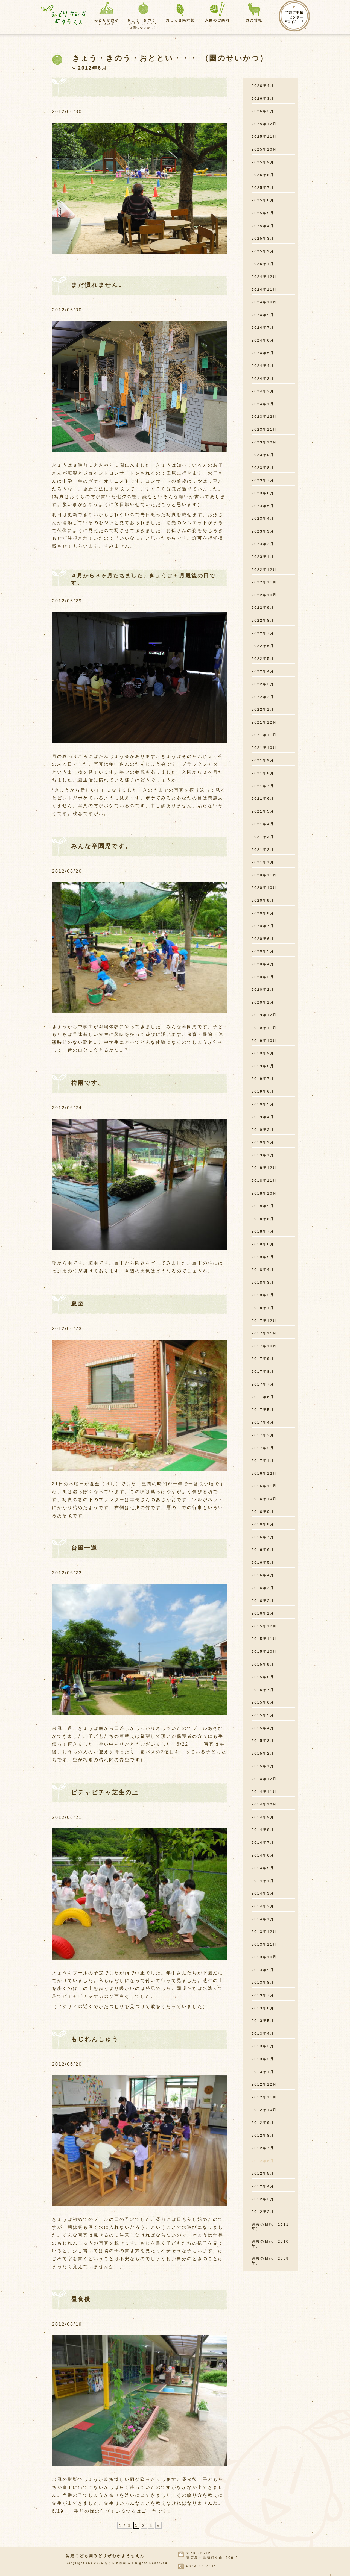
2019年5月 (263, 1104)
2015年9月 (263, 1664)
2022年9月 (263, 607)
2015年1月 (263, 1766)
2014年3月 (263, 1893)
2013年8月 (263, 1982)
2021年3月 (263, 837)
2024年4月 (263, 366)
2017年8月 (263, 1371)
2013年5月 (263, 2021)
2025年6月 (263, 200)
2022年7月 (263, 633)
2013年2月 (263, 2059)
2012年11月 (264, 2097)
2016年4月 (263, 1575)
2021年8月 (263, 773)
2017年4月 (263, 1422)
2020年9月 (263, 900)
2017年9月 (263, 1359)
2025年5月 (263, 213)
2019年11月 (264, 1028)
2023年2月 (263, 544)
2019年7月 (263, 1079)
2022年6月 (263, 646)
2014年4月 (263, 1881)
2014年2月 (263, 1906)
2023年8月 (263, 468)
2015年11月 (264, 1639)
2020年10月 (264, 888)
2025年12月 (264, 124)
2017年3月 (263, 1435)
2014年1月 (263, 1919)
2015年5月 (263, 1715)
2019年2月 (263, 1142)
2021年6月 (263, 798)
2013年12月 (264, 1932)
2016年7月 (263, 1537)
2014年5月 (263, 1868)
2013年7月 (263, 1995)
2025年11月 (264, 136)
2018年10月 (264, 1193)
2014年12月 (264, 1779)
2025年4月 (263, 226)
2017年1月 (263, 1460)
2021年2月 (263, 850)
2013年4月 (263, 2033)
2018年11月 (264, 1180)
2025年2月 (263, 251)
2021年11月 (264, 735)
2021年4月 (263, 824)
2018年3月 (263, 1282)
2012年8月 (263, 2135)
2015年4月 (263, 1728)
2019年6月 (263, 1091)
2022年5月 (263, 659)
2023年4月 (263, 518)
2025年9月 (263, 162)
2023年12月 (264, 416)
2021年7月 (263, 786)
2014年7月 (263, 1842)
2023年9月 (263, 455)
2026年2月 (263, 111)
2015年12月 (264, 1626)
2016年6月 (263, 1550)
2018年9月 (263, 1206)
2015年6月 (263, 1702)
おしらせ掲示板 (180, 20)
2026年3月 (263, 98)
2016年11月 (264, 1486)
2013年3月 (263, 2046)
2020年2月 (263, 989)
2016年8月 (263, 1524)
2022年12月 (264, 569)
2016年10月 (264, 1499)
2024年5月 (263, 353)
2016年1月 (263, 1613)
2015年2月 (263, 1753)
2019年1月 (263, 1155)
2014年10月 (264, 1804)
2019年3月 (263, 1130)
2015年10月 (264, 1651)
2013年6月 (263, 2008)
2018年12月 (264, 1168)
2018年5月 (263, 1257)
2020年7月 (263, 926)
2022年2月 (263, 697)
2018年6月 (263, 1244)
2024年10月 (264, 302)
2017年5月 (263, 1410)
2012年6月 (263, 2161)
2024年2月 (263, 391)
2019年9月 (263, 1053)
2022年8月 (263, 620)
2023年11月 (264, 429)
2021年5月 (263, 811)
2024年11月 (264, 289)
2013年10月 (264, 1957)
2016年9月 (263, 1512)
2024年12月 (264, 277)
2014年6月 (263, 1855)
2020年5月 (263, 951)
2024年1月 (263, 404)
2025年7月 (263, 188)
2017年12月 (264, 1321)
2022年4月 (263, 671)
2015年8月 (263, 1677)
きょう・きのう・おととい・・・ (143, 23)
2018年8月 (263, 1219)
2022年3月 (263, 684)
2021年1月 (263, 862)
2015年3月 (263, 1741)
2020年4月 (263, 964)
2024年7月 (263, 327)
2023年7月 (263, 480)
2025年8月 (263, 175)
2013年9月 (263, 1970)
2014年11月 (264, 1792)
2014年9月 (263, 1817)
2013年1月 (263, 2072)
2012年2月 (263, 2212)
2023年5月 (263, 506)
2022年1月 (263, 709)
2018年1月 (263, 1308)
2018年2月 (263, 1295)
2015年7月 (263, 1690)
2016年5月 (263, 1562)
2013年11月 (264, 1944)
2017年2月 (263, 1448)
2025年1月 (263, 264)
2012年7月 (263, 2148)
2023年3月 (263, 531)
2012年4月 (263, 2186)
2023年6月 (263, 493)
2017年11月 (264, 1333)
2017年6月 (263, 1397)
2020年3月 (263, 977)
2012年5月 (263, 2173)
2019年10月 (264, 1041)
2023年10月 (264, 442)
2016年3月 (263, 1588)
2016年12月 (264, 1473)
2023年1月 (263, 557)
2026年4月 (263, 86)
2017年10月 (264, 1346)
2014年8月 (263, 1830)
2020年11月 (264, 875)
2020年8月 (263, 913)
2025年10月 (264, 149)
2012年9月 (263, 2123)
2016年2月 (263, 1601)
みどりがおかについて (106, 22)
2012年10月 (264, 2110)
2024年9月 (263, 315)
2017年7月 (263, 1384)
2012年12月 (264, 2084)
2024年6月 (263, 340)
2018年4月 (263, 1270)
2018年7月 (263, 1231)
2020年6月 (263, 939)
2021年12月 (264, 722)
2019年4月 (263, 1117)
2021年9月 (263, 760)
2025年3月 (263, 238)
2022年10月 (264, 595)
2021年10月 (264, 748)
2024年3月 (263, 379)
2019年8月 (263, 1066)
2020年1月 (263, 1002)
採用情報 (254, 20)
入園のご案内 (217, 20)
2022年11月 (264, 582)
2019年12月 (264, 1015)
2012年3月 (263, 2199)
